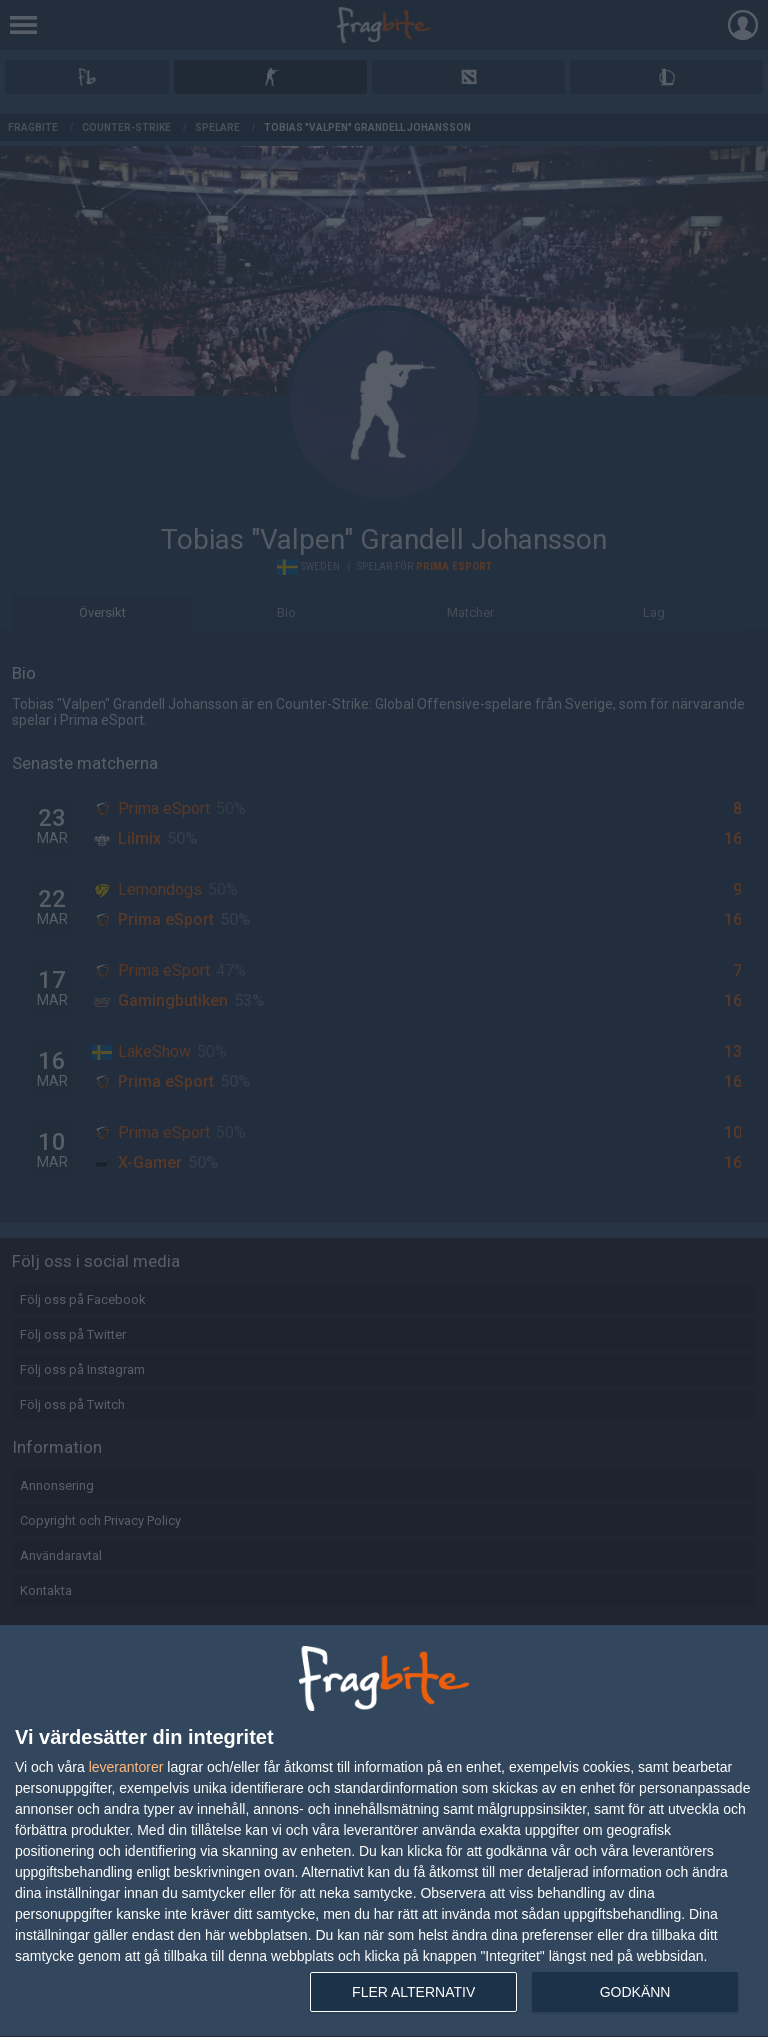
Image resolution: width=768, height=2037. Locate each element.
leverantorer (126, 1767)
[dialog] (384, 1831)
